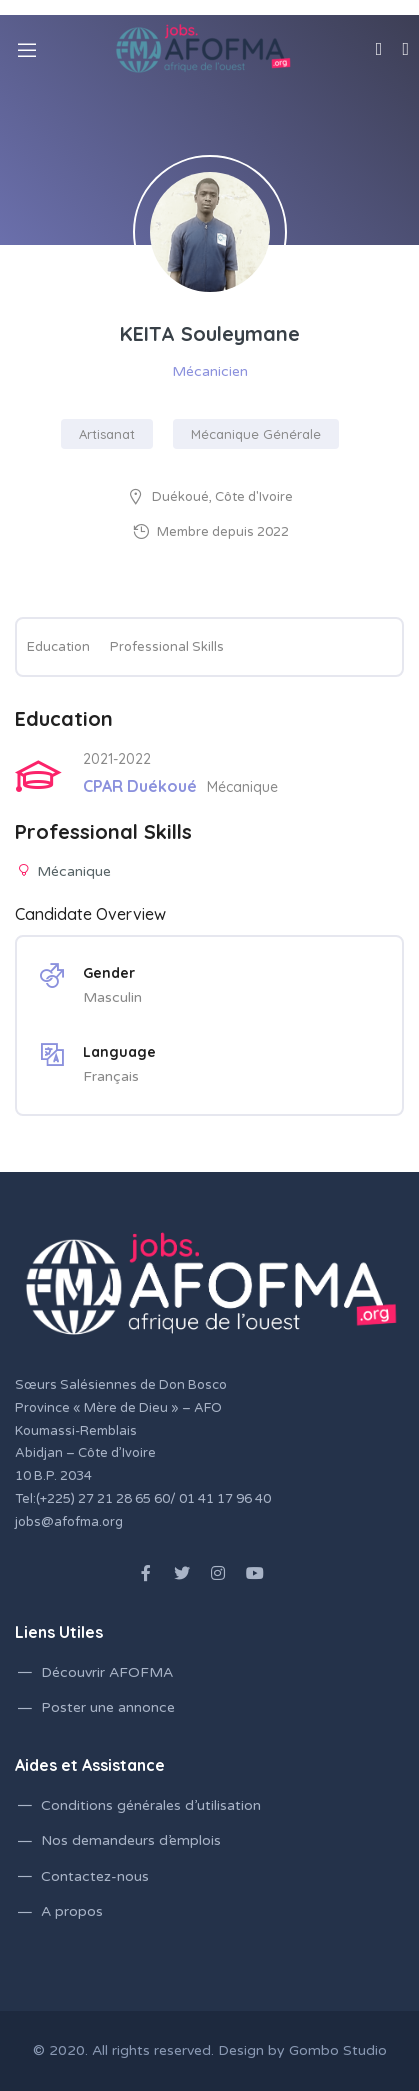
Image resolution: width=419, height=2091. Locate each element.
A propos (72, 1911)
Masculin (112, 997)
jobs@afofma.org (69, 1522)
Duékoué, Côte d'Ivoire (222, 497)
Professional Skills (167, 647)
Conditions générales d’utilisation (151, 1805)
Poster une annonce (108, 1707)
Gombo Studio (338, 2050)
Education (58, 647)
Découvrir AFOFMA (107, 1672)
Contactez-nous (95, 1876)
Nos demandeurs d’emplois (131, 1840)
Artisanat (107, 434)
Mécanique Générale (256, 434)
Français (111, 1076)
